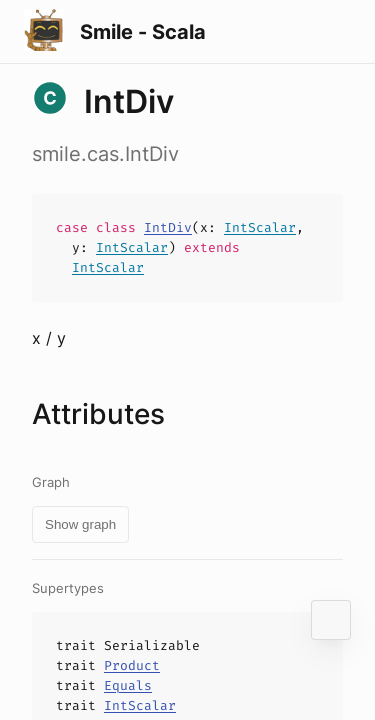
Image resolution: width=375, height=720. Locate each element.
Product (132, 665)
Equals (128, 685)
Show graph (80, 524)
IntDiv (168, 227)
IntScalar (260, 227)
